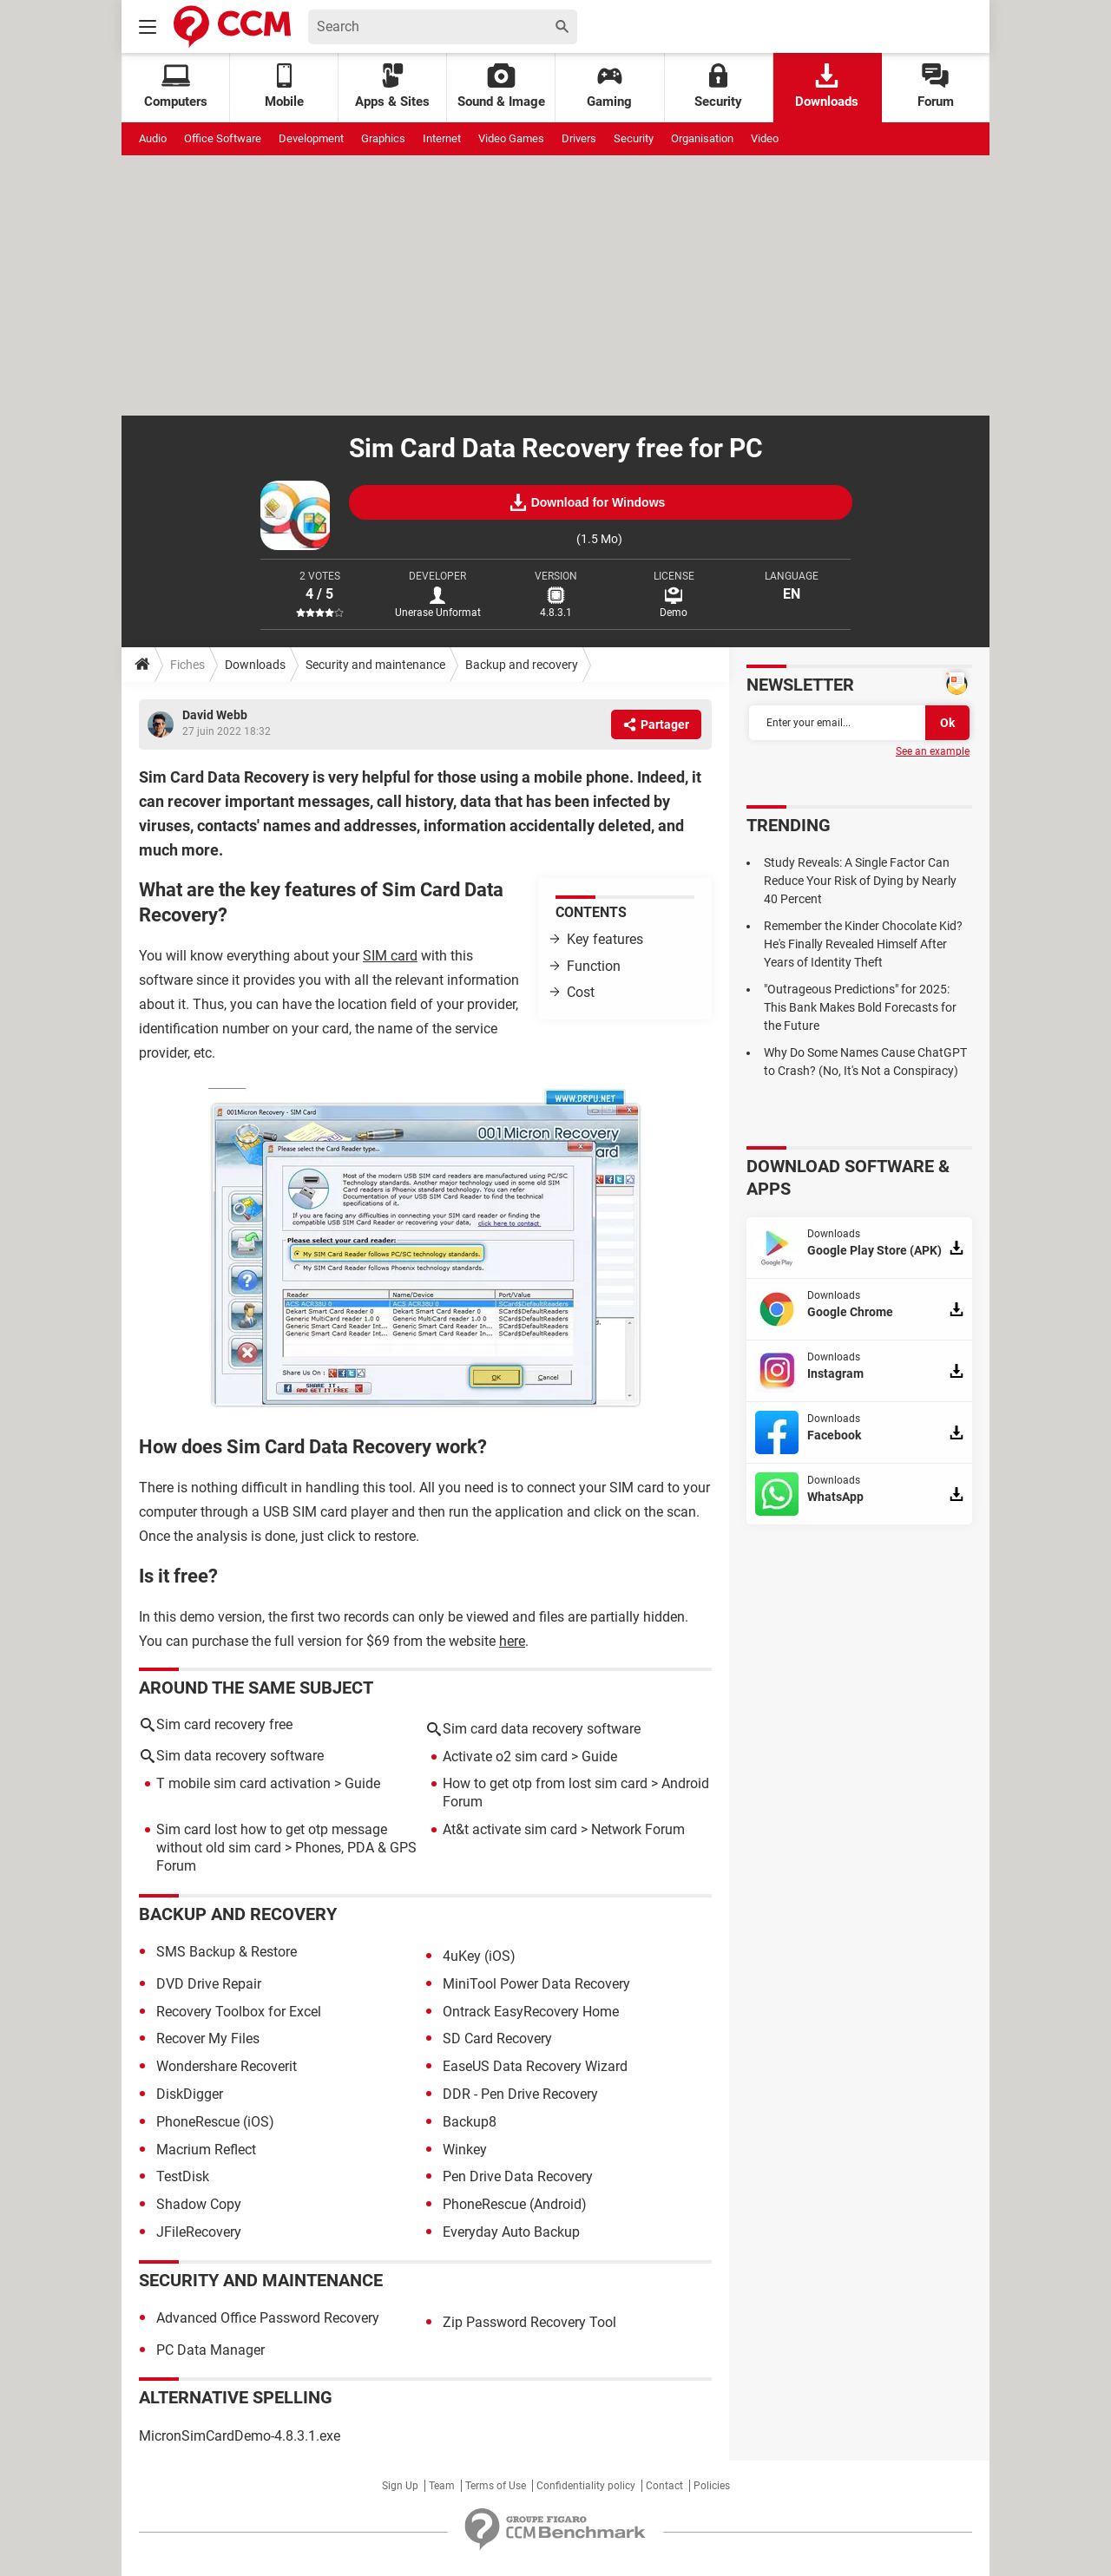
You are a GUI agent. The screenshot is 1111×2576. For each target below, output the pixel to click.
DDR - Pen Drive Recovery (520, 2094)
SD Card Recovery (497, 2038)
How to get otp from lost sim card (545, 1783)
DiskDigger (189, 2094)
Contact (664, 2486)
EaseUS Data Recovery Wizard (535, 2066)
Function (594, 966)
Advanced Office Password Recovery (267, 2318)
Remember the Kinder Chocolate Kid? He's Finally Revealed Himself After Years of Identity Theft (863, 944)
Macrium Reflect (206, 2149)
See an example (933, 751)
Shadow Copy (198, 2204)
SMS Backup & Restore (226, 1951)
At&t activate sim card (510, 1829)
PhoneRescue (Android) (515, 2204)
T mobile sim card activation (243, 1783)
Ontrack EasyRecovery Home (531, 2011)
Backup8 (469, 2122)
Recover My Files (208, 2038)
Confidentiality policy (585, 2486)
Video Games (511, 138)
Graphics (383, 138)
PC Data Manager (210, 2350)
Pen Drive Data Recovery (518, 2176)
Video (765, 138)
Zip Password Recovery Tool (529, 2322)
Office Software (222, 138)
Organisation (702, 138)
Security (718, 86)
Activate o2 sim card (505, 1756)
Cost (581, 992)
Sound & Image (501, 86)
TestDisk (182, 2176)
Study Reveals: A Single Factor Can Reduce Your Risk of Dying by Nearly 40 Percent (860, 880)
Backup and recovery (521, 665)
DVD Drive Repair (208, 1984)
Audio (153, 138)
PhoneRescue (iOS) (215, 2122)
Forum (935, 86)
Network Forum (638, 1829)
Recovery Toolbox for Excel (238, 2011)
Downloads (826, 86)
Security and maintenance (375, 665)
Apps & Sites (392, 86)
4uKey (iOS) (479, 1956)
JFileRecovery (198, 2232)
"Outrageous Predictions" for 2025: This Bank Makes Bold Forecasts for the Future (860, 1007)
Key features (605, 939)
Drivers (579, 138)
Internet (442, 138)
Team (442, 2486)
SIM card (390, 955)
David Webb (214, 715)
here (512, 1641)
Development (311, 138)
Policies (712, 2486)
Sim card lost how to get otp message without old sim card (271, 1838)
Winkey (465, 2149)
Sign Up (400, 2486)
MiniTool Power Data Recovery (536, 1984)
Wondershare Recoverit (226, 2066)
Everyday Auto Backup (511, 2232)
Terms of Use (495, 2486)
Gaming (609, 86)
